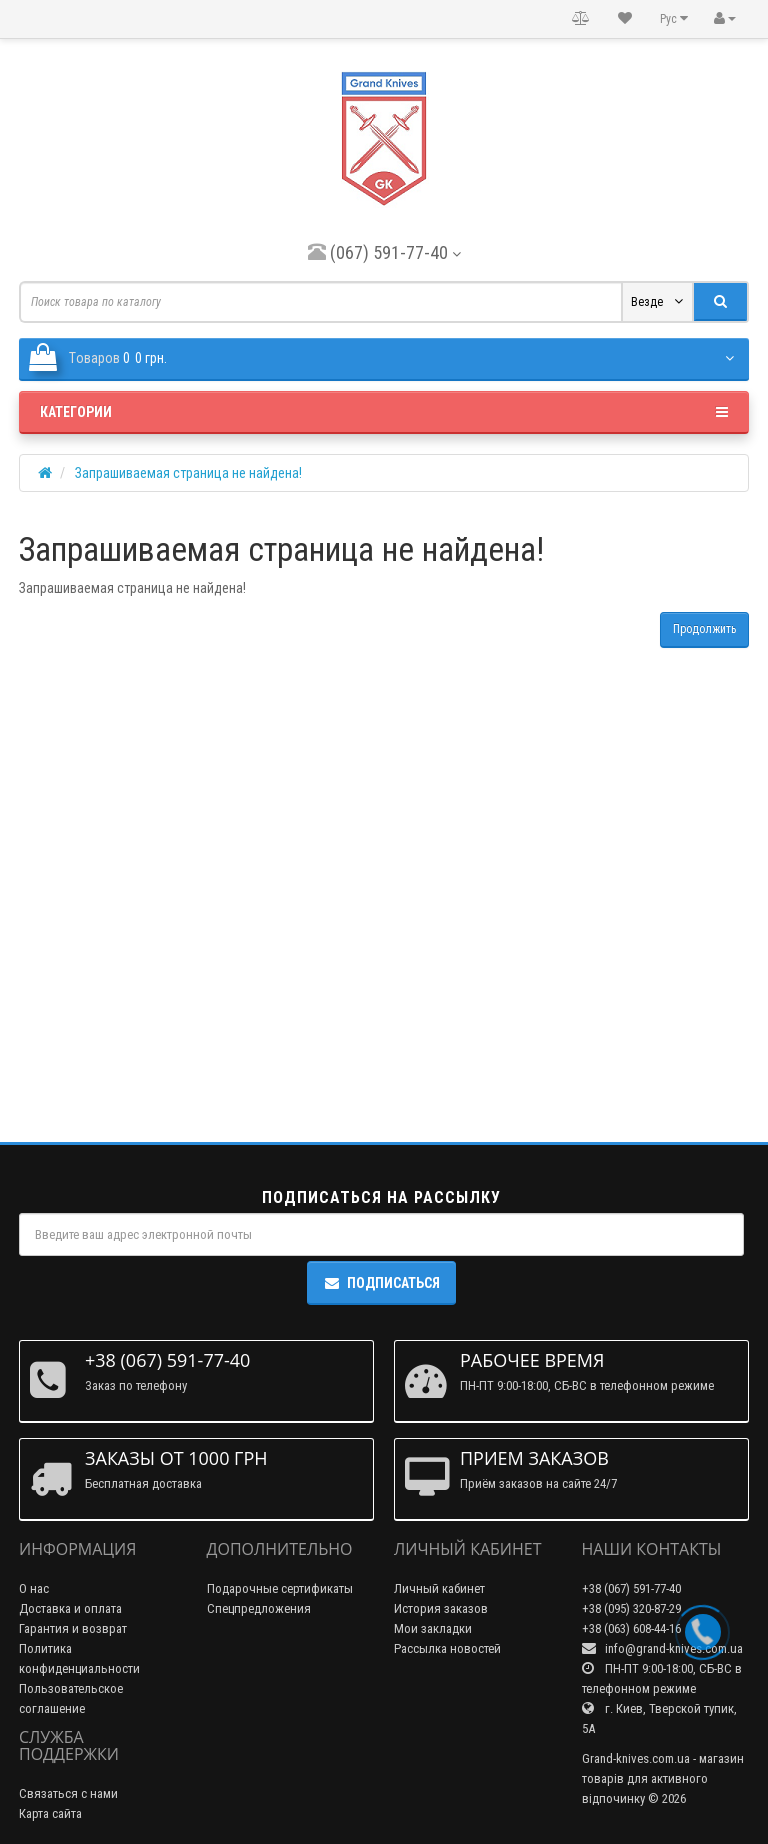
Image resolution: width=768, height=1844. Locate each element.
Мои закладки (433, 1628)
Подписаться (381, 1283)
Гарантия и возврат (73, 1628)
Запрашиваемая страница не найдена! (188, 473)
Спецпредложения (259, 1608)
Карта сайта (50, 1813)
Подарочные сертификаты (280, 1588)
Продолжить (704, 629)
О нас (34, 1588)
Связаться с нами (68, 1793)
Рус (674, 18)
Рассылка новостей (447, 1648)
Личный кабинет (439, 1588)
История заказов (441, 1608)
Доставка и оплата (70, 1608)
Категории (384, 412)
